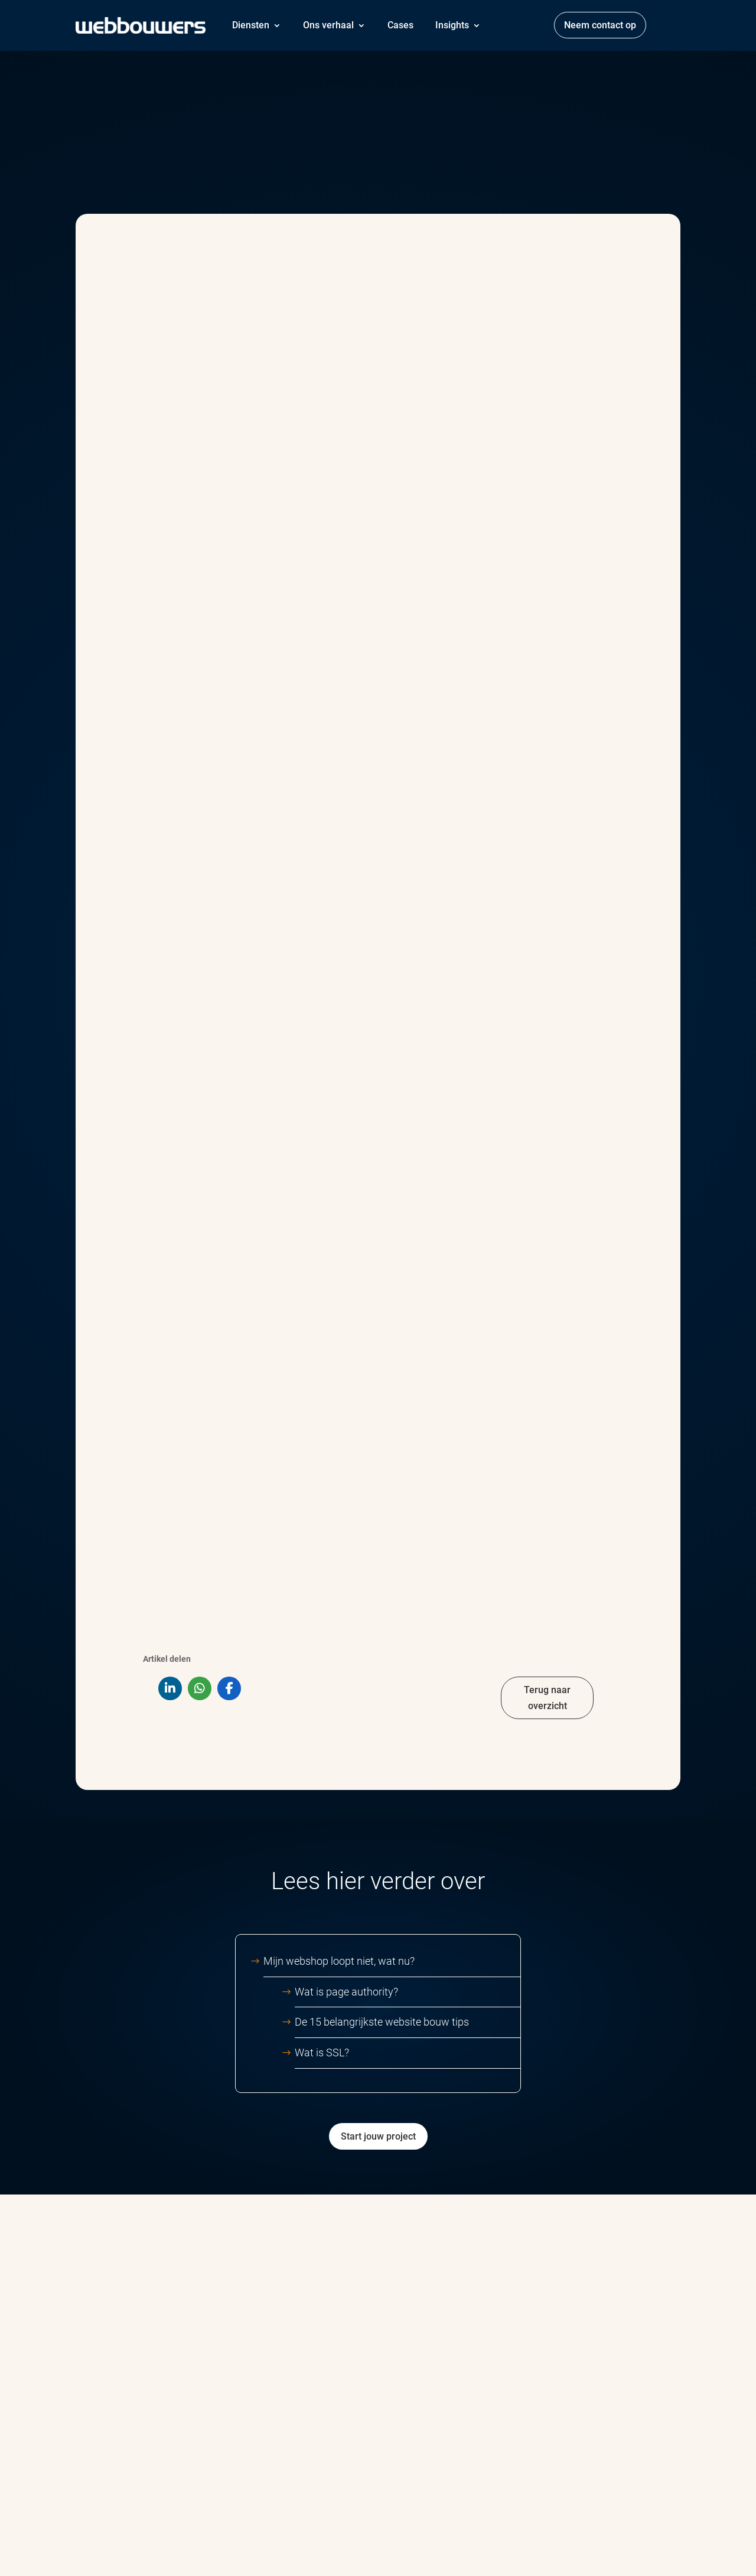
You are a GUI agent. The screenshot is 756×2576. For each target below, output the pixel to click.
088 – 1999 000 (618, 2410)
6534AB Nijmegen (623, 2460)
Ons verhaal (328, 25)
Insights (452, 25)
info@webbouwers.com (631, 2376)
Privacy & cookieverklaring (325, 2545)
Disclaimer (397, 2545)
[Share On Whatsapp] (199, 1214)
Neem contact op (600, 25)
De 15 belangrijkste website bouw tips (382, 1548)
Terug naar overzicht (547, 1223)
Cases (400, 25)
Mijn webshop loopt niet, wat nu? (370, 1487)
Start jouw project (378, 1662)
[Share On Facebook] (229, 1214)
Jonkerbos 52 (613, 2439)
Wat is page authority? (346, 1517)
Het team (416, 2447)
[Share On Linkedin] (170, 1214)
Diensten (250, 25)
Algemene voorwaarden (220, 2545)
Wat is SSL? (322, 1578)
